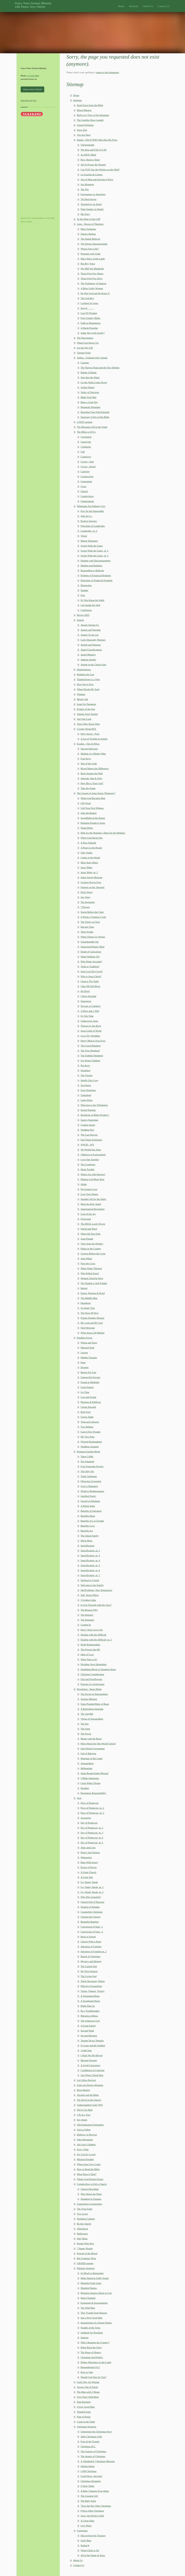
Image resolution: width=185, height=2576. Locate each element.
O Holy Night (87, 2486)
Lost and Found (88, 1397)
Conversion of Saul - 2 (92, 1931)
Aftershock (82, 2228)
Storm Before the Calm (92, 912)
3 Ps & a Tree (83, 2115)
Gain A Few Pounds (90, 1431)
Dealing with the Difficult (93, 1634)
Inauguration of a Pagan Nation (96, 2322)
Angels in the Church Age (93, 664)
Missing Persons (89, 2060)
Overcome (86, 1219)
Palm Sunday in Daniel (92, 209)
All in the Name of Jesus (93, 2555)
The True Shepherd (90, 1050)
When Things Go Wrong (93, 936)
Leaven (84, 1352)
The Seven (86, 1733)
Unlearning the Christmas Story (96, 2431)
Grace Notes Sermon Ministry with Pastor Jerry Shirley (33, 5)
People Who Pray (85, 2243)
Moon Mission (84, 110)
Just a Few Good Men (91, 2317)
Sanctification (87, 1545)
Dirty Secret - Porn (90, 734)
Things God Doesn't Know (90, 2179)
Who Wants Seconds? (91, 961)
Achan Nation (87, 387)
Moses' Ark (82, 699)
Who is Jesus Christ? (91, 976)
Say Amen (82, 2119)
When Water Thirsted (91, 1268)
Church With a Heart (91, 1941)
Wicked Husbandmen (91, 1441)
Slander (84, 590)
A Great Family (88, 2025)
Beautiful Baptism (90, 1921)
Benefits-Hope (88, 1516)
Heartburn (86, 1303)
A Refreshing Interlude (92, 1709)
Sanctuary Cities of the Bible (95, 417)
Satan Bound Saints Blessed (94, 1773)
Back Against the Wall (92, 773)
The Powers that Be (90, 1649)
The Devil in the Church (89, 2100)
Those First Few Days (91, 278)
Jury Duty (86, 897)
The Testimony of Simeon (93, 283)
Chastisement (87, 501)
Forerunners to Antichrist (93, 194)
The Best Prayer (89, 199)
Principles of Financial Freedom (96, 580)
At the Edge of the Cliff (88, 219)
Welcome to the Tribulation (94, 1105)
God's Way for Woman (88, 2382)
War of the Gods (89, 763)
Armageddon (87, 1763)
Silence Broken (88, 234)
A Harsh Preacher (89, 328)
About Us (78, 2560)
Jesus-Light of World (91, 1031)
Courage (85, 362)
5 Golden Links (88, 1600)
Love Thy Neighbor (90, 1035)
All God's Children (86, 2144)
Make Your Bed (88, 397)
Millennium (86, 1768)
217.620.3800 (33, 75)
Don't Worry (87, 892)
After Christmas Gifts (91, 2436)
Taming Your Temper (87, 714)
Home (76, 95)
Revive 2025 (83, 615)
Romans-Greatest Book (88, 1451)
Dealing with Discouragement (95, 560)
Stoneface (85, 1070)
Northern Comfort (86, 2218)
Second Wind (87, 2030)
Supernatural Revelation (93, 1209)
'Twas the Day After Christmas (96, 2506)
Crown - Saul (87, 461)
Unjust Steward (88, 1407)
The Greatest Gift (89, 2496)
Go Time (85, 1392)
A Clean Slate (87, 2520)
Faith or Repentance (91, 323)
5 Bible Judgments (90, 1778)
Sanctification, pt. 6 (90, 1570)
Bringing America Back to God (96, 2293)
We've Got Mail (84, 2110)
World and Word (89, 1229)
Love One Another (90, 1159)
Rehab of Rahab (89, 372)
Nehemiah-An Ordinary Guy (91, 506)
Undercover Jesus (89, 1021)
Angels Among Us (90, 625)
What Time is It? (89, 1659)
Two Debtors (87, 1427)
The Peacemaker (85, 338)
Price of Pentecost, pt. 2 (92, 1808)
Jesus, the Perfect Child (92, 2515)
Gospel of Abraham (90, 1501)
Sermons (77, 100)
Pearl (83, 1362)
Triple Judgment (89, 1476)
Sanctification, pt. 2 (90, 1550)
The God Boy (87, 298)
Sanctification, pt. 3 (90, 1555)
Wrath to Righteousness (92, 1491)
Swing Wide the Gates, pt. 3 (94, 555)
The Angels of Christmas (93, 2456)
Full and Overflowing (91, 1679)
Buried (84, 1288)
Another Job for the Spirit (93, 1199)
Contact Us (78, 2565)
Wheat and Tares (89, 1342)
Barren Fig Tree (88, 1372)
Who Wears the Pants (91, 2194)
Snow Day (82, 130)
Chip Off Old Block (90, 986)
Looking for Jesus (89, 303)
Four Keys (86, 758)
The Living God (89, 1976)
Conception (86, 481)
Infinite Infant (87, 2466)
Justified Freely (88, 1496)
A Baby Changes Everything (95, 2491)
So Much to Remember (92, 2273)
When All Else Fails (90, 1233)
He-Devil (85, 991)
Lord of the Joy (88, 1214)
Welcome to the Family (92, 1585)
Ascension (86, 1818)
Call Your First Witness (92, 808)
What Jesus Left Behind (92, 1332)
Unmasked (86, 1095)
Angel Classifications (91, 649)
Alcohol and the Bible (88, 2095)
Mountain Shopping (90, 407)
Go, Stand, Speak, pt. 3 (92, 1892)
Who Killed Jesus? (90, 1273)
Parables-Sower (84, 1337)
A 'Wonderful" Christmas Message (98, 2461)
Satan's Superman (89, 1120)
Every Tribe (83, 2149)
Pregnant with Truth (90, 253)
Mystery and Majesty (91, 1961)
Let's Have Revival (86, 2080)
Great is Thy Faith (90, 981)
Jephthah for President (92, 2332)
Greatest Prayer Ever (91, 882)
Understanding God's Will (90, 2105)
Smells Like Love (89, 1080)
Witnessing (86, 1857)
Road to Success (89, 521)
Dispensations (84, 669)
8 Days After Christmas (92, 2511)
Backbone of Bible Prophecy (95, 1115)
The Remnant (87, 1620)
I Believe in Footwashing (93, 1154)
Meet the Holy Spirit (91, 1204)
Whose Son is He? (90, 248)
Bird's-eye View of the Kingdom (93, 115)
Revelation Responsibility (93, 1793)
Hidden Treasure (89, 1357)
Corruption (86, 437)
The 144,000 (87, 1714)
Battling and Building (91, 565)
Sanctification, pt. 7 (90, 1575)
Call (83, 451)
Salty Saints (86, 852)
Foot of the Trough (90, 2441)
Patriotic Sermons (85, 2268)
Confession (86, 610)
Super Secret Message (91, 877)
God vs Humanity (89, 1486)
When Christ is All (90, 2550)
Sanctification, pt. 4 (90, 1560)
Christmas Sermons (86, 2426)
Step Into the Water (90, 377)
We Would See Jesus (91, 1149)
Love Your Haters (89, 1194)
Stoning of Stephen (90, 1907)
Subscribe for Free (29, 100)
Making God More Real (92, 1179)
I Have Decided (88, 996)
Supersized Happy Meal (92, 946)
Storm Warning (88, 1110)
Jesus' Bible (86, 867)
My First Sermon (89, 1971)
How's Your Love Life (92, 1629)
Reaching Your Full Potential (95, 412)
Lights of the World (90, 857)
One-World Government (93, 1748)
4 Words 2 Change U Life (93, 917)
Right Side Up (88, 2006)
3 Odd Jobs (86, 2050)
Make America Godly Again (95, 2278)
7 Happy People (85, 2248)
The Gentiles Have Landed (90, 120)
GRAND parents (85, 2263)
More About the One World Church (98, 1743)
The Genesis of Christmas (93, 2451)
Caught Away (87, 496)
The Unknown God (90, 2020)
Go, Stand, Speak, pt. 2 (92, 1887)
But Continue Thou (86, 2258)
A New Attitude (88, 842)
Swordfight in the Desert (93, 818)
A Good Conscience (90, 2065)
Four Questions (88, 1090)
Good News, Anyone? (91, 2476)
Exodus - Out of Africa (88, 743)
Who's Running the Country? (95, 2342)
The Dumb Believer (90, 239)
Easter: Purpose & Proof (93, 1293)
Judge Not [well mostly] (93, 333)
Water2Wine (87, 828)
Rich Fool (86, 1412)
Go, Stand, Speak (89, 1882)
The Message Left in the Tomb (92, 427)
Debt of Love (87, 1654)
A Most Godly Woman (92, 288)
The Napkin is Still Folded (94, 1283)
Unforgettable (87, 145)
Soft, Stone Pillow (90, 1595)
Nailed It (85, 2545)
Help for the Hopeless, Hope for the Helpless (103, 833)
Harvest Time (87, 927)
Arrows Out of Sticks (87, 2387)
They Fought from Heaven (94, 2313)
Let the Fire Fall (85, 347)
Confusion (86, 446)
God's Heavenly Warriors (93, 640)
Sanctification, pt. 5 (90, 1565)
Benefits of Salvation (91, 1511)
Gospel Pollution (85, 125)
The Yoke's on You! (90, 922)
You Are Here (84, 135)
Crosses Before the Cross (93, 1253)
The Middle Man (89, 1298)
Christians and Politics (92, 2357)
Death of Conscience (91, 951)
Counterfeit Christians (92, 1912)
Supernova (86, 1001)
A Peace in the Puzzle (91, 847)
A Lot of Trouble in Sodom (94, 739)
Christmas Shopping (91, 2481)
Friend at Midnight (90, 1382)
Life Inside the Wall (90, 605)
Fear (83, 595)
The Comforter (88, 1164)
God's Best (86, 2540)
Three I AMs (87, 1456)
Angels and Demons (91, 644)
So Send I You (88, 1308)
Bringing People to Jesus (93, 823)
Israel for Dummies (86, 704)
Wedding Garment (90, 1446)
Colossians (82, 2530)
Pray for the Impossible (92, 511)
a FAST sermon (84, 422)
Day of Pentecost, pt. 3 (92, 1832)
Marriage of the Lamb (91, 1758)
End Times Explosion (91, 1139)
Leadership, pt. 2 (89, 531)
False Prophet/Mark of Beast (95, 1704)
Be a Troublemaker (90, 2011)
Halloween (82, 2233)
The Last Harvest (89, 1134)
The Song (85, 1728)
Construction (87, 476)
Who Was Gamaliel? (91, 1897)
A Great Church (88, 1872)
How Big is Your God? (92, 783)
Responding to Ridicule (92, 570)
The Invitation (88, 902)
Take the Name (88, 788)
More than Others (89, 862)
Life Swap (86, 803)
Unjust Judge (87, 1417)
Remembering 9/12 (90, 2367)
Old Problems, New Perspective (96, 1590)
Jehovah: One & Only (91, 778)
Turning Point (84, 352)
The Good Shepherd (91, 1045)
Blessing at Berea (89, 2016)
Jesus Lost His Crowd (91, 971)
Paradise (85, 1788)
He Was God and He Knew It (95, 293)
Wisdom (81, 694)
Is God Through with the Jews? (96, 1605)
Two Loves (82, 2214)
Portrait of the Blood (87, 2253)
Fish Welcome (88, 1328)
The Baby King (88, 2501)
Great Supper (87, 1387)
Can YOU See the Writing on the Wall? (100, 169)
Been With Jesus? (89, 1862)
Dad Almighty (84, 2402)
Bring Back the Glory (91, 2347)
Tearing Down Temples (92, 2040)
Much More (86, 1540)
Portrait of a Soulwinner (93, 1684)
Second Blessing (89, 2035)
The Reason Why (89, 1610)
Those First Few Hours (92, 273)
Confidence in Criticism (92, 2070)
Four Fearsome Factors (92, 1466)
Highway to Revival (87, 2134)
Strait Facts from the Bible (90, 105)
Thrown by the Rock (91, 1026)
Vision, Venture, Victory (93, 1991)
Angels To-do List (90, 635)
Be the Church (84, 2223)
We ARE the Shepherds (92, 268)
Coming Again (88, 1125)
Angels (80, 620)
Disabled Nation (89, 2288)
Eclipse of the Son (86, 709)
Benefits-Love (88, 1526)
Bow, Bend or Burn (90, 159)
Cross (83, 486)
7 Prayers (85, 907)
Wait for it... (87, 516)
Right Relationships (90, 1644)
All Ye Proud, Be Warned (93, 164)
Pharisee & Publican (91, 1402)
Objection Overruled (91, 1481)
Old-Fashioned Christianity (90, 2124)
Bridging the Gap (85, 674)
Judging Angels (88, 659)
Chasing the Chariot (90, 1917)
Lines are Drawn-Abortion (90, 2085)
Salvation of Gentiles (91, 1946)
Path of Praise (84, 2416)
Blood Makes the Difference (95, 768)
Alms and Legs (88, 1847)
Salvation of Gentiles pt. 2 (94, 1951)
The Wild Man (88, 2308)
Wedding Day (87, 1130)
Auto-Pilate (86, 1258)
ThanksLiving (84, 2412)
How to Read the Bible (88, 2169)
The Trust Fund (84, 2209)
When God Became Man (93, 798)
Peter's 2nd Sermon (90, 1852)
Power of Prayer (89, 1867)
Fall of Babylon (88, 1753)
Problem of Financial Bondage (96, 575)
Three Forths (87, 932)
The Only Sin (87, 1471)
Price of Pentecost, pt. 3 (92, 1813)
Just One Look (84, 719)
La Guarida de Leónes (92, 174)
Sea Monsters (87, 184)
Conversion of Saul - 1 (92, 1926)
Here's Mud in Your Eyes (93, 1040)
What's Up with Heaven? (93, 1174)
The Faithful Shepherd (92, 1055)
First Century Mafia (90, 318)
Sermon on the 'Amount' (93, 887)
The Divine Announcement (94, 244)
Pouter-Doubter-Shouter (92, 1318)
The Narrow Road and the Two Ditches (100, 367)
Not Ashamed (87, 1461)
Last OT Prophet (89, 313)
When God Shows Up (87, 343)
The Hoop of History (91, 2352)
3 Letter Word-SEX (86, 729)
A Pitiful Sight (88, 1506)
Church (84, 491)
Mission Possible (85, 2159)
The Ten (85, 189)
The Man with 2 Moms (88, 2392)
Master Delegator (89, 541)
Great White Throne (90, 1783)
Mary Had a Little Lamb (93, 258)
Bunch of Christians (90, 1956)
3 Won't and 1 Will (90, 1011)
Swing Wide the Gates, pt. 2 (94, 550)
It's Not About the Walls (92, 600)
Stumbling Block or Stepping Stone (98, 1669)
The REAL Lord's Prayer (93, 1224)
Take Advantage (85, 2139)
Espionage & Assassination (94, 2303)
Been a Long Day (89, 402)
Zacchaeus (86, 1085)
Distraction (86, 585)
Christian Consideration (92, 1674)
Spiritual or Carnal (90, 1580)
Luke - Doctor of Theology (90, 224)
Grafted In (86, 1625)
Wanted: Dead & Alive (92, 1278)
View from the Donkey (92, 1243)
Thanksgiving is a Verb (88, 679)
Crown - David (88, 466)
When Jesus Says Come (88, 2164)
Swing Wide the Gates (92, 545)
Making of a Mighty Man (93, 753)
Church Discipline (90, 2189)
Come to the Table (86, 2421)
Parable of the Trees (90, 2327)
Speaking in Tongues (91, 2199)
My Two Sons (87, 1436)
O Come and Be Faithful (93, 2045)
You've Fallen (83, 2129)
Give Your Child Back (88, 2397)
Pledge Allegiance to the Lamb (96, 2362)
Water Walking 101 (90, 956)
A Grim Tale (87, 1877)
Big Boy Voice (88, 263)
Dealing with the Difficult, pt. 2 (96, 1639)
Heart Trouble (87, 1169)
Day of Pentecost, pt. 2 (92, 1827)
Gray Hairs (86, 2525)
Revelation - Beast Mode (89, 1689)
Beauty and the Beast (91, 1738)
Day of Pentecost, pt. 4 (92, 1837)
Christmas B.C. (88, 2446)
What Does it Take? (86, 2174)
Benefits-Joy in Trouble (92, 1521)
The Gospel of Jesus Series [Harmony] (96, 793)
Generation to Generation (89, 2204)
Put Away (85, 1065)
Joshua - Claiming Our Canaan (92, 357)
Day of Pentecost (89, 1822)
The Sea (85, 1724)
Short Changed (88, 2298)
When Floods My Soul (88, 689)
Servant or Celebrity (91, 1006)
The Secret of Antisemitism (94, 1694)
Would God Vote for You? (93, 2377)
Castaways (86, 456)
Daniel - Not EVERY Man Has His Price (97, 140)
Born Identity (83, 2090)
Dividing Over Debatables (94, 1664)
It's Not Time (87, 1016)
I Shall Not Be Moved (92, 2055)
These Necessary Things (93, 1981)
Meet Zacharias (88, 229)
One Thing (82, 2238)
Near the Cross (88, 1263)
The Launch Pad (89, 1966)
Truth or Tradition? (90, 966)
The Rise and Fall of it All (94, 149)
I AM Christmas (89, 2471)
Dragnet (85, 1367)
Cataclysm (86, 442)
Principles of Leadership (93, 526)
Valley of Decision (90, 392)
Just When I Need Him (92, 2075)
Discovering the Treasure (93, 2535)
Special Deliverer (89, 748)
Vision (84, 536)
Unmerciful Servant (90, 1377)
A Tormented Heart (90, 1996)
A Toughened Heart (90, 2001)
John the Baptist (89, 813)
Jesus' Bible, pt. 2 (89, 872)
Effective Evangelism (91, 1986)
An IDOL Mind (88, 154)
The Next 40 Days (90, 1313)
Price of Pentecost (89, 1803)
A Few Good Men (86, 2407)
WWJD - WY (87, 1144)
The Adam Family (90, 1535)
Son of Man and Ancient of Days (97, 179)
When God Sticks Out (91, 838)
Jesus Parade (87, 1238)
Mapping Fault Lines (91, 2283)
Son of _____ (87, 308)
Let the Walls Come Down (94, 382)
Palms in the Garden (91, 1248)
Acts (79, 1798)
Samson (85, 2337)
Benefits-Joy (87, 1530)
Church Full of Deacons (92, 1902)
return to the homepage (107, 72)
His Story (85, 214)
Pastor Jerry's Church (32, 89)
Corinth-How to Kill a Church (92, 2184)
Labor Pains (86, 1100)
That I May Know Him (88, 724)
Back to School (88, 1936)
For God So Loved (86, 2154)
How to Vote (87, 2372)
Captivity (85, 471)
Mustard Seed (87, 1347)
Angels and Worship (91, 630)
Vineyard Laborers (90, 1422)
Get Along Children (90, 1060)
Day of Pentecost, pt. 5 (92, 1842)
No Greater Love (89, 1189)
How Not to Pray (85, 684)
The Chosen (86, 1075)
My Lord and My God (92, 1323)
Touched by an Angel (91, 204)
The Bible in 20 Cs (86, 432)
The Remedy (87, 1615)
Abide (84, 1184)
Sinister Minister (89, 1699)
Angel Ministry (88, 654)
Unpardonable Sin (90, 941)
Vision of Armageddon (92, 1719)
